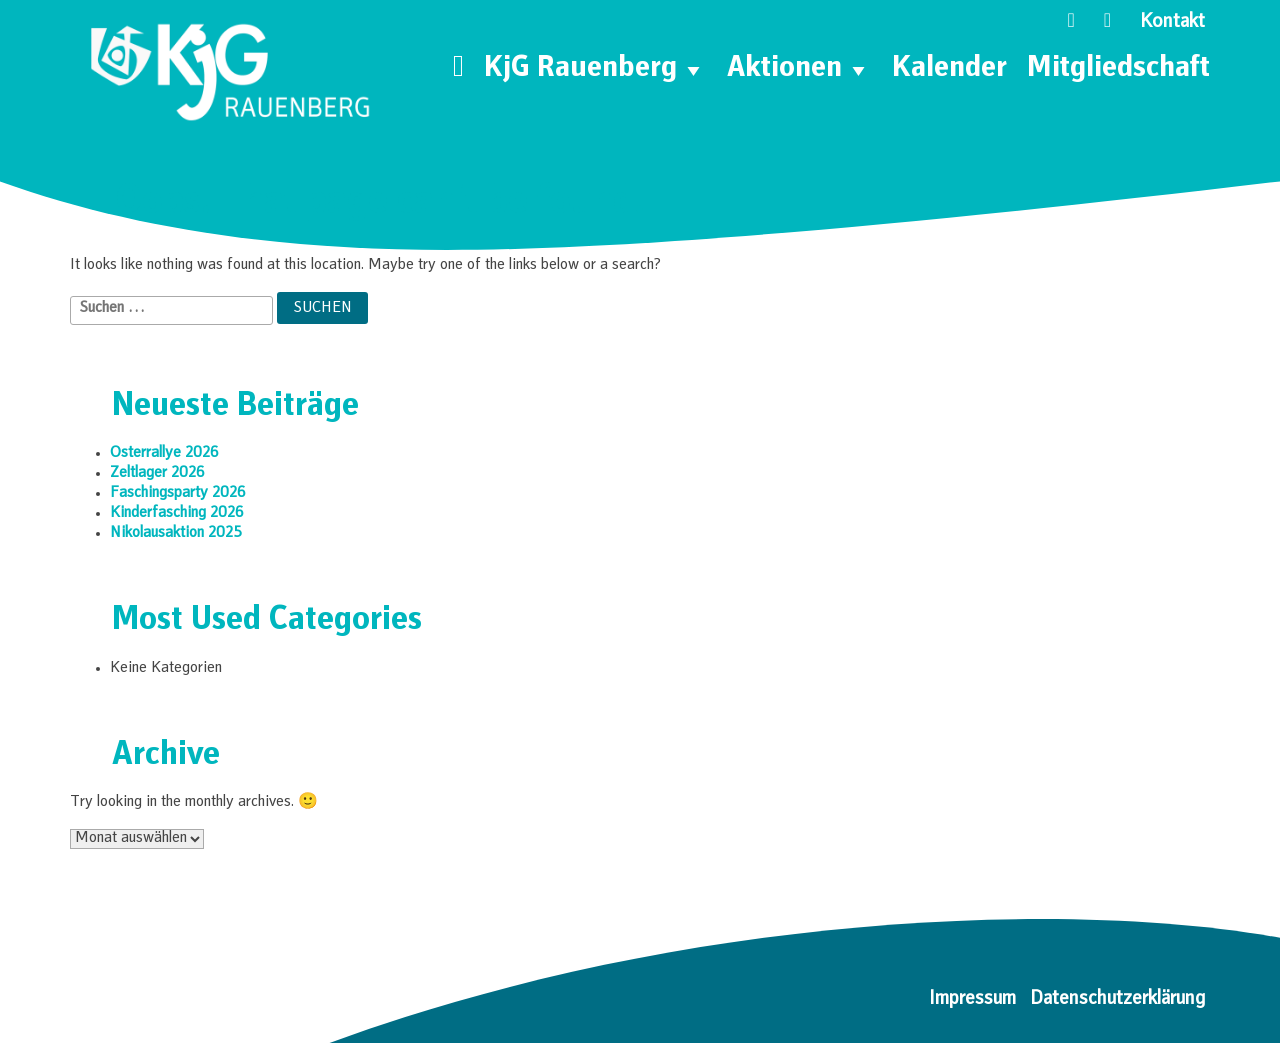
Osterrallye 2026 (164, 454)
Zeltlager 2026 (157, 474)
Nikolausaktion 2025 (176, 534)
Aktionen (799, 70)
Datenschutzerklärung (1117, 1000)
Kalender (949, 70)
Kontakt (1172, 23)
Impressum (972, 1000)
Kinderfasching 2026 (177, 514)
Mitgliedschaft (1118, 70)
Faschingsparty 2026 (178, 494)
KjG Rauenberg (595, 70)
